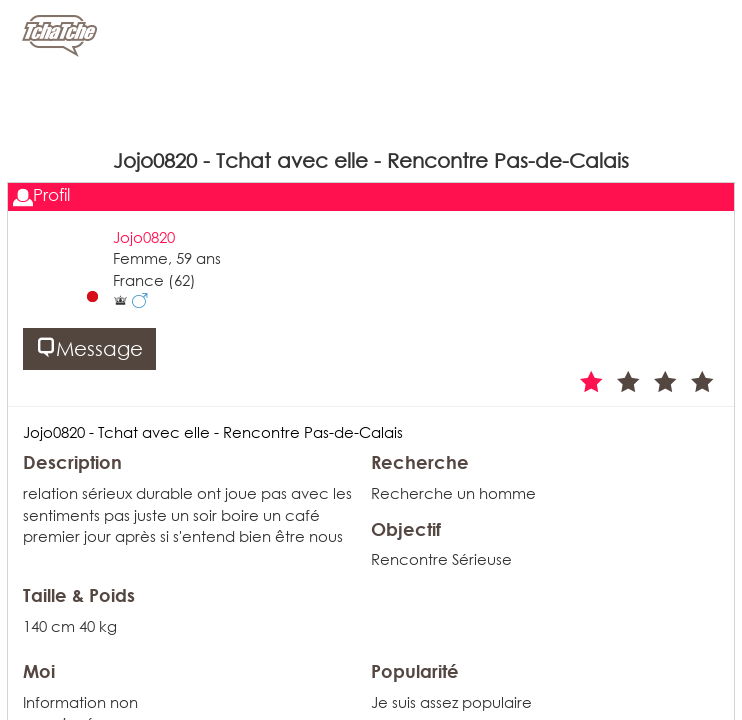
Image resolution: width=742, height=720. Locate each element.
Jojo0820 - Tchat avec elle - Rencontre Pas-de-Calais (213, 432)
